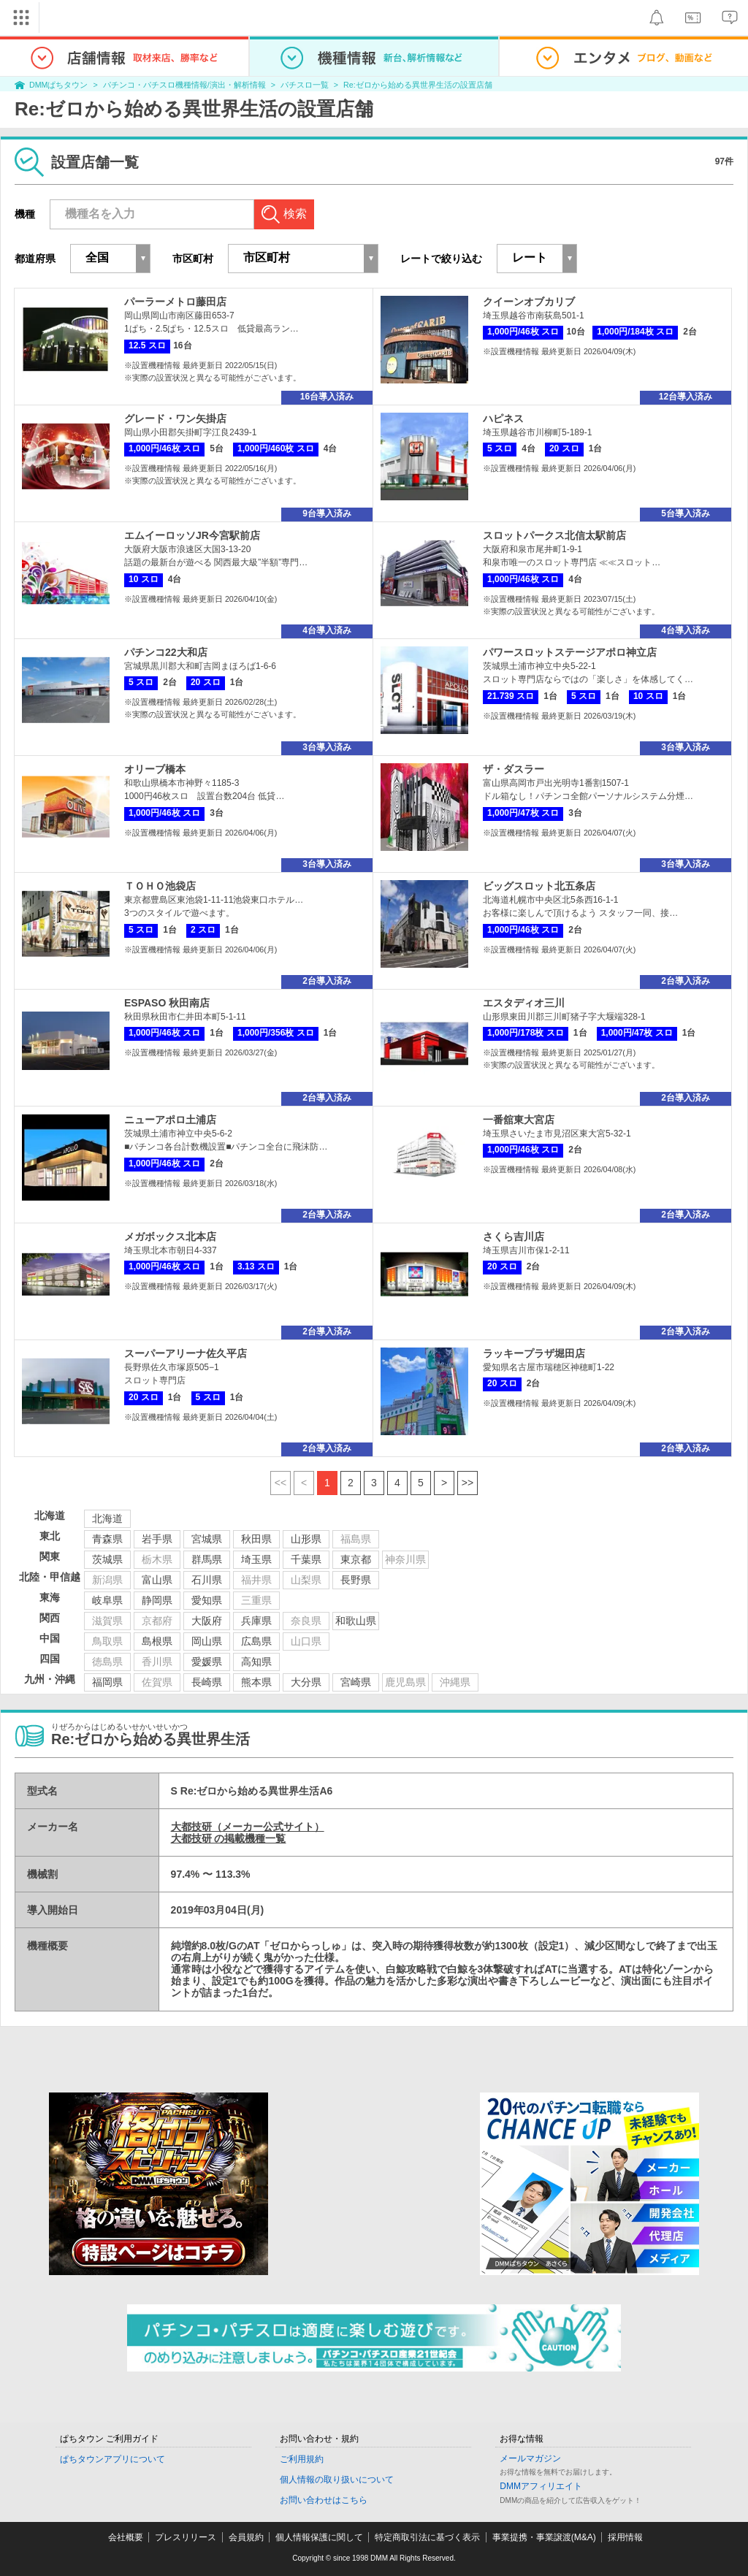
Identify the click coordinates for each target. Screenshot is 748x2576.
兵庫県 (256, 1621)
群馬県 (206, 1559)
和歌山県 (355, 1621)
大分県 (306, 1682)
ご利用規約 (302, 2459)
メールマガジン (530, 2458)
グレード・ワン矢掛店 (175, 418)
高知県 (256, 1661)
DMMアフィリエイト (541, 2486)
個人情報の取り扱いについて (337, 2479)
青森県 (107, 1539)
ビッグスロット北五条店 (539, 886)
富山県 (157, 1580)
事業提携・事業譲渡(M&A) (544, 2537)
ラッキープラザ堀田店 (534, 1353)
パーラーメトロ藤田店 (175, 301)
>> (467, 1482)
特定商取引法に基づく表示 (427, 2537)
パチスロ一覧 (304, 84)
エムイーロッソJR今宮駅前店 (192, 535)
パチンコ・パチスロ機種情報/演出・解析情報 (184, 84)
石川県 (206, 1580)
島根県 (157, 1641)
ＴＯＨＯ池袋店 (160, 886)
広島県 (256, 1641)
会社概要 (125, 2537)
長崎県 (206, 1682)
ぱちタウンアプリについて (112, 2459)
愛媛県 (206, 1661)
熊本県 (256, 1682)
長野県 (355, 1580)
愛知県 (206, 1600)
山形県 (306, 1539)
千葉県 (306, 1559)
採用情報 (625, 2537)
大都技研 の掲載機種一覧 (228, 1838)
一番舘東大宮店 (518, 1119)
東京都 (355, 1559)
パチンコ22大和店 (165, 652)
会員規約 (246, 2537)
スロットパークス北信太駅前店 (554, 535)
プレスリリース (185, 2537)
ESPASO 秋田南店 (167, 1003)
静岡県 (157, 1600)
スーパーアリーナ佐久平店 (185, 1353)
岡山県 (206, 1641)
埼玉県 (256, 1559)
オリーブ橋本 (155, 769)
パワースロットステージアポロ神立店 (570, 652)
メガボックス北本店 (170, 1236)
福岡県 (107, 1682)
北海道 (107, 1518)
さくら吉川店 (513, 1236)
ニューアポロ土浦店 (170, 1119)
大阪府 (206, 1621)
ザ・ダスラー (513, 769)
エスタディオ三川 (524, 1003)
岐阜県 (107, 1600)
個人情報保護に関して (319, 2537)
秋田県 (256, 1539)
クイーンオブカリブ (529, 301)
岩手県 (157, 1539)
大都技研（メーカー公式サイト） (247, 1826)
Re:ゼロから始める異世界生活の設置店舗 (417, 84)
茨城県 (107, 1559)
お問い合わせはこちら (323, 2500)
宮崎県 (355, 1682)
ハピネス (503, 418)
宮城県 (206, 1539)
